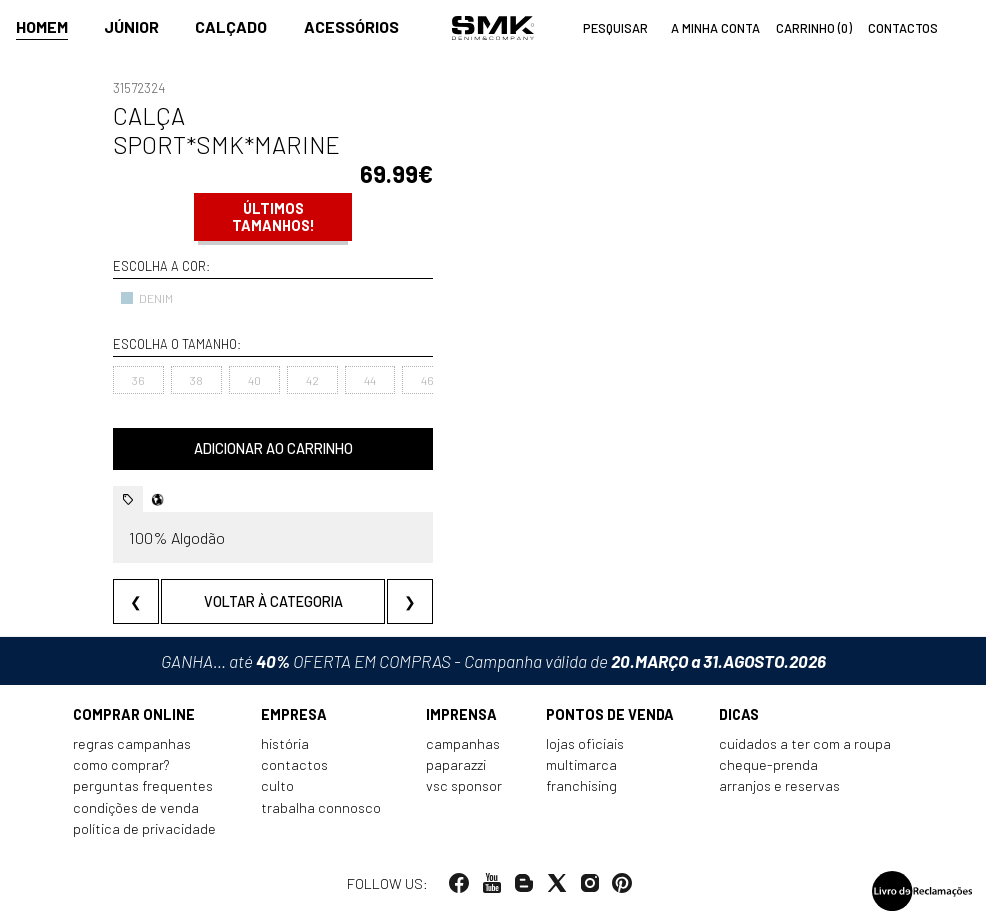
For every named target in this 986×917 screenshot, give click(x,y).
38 (196, 380)
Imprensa (461, 714)
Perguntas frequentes (143, 785)
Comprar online (134, 714)
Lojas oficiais (585, 743)
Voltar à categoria (273, 601)
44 (370, 380)
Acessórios (351, 26)
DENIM (146, 298)
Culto (277, 785)
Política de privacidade (144, 828)
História (285, 743)
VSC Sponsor (464, 785)
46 (427, 380)
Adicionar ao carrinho (273, 448)
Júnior (131, 26)
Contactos (294, 764)
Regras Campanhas (132, 743)
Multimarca (581, 764)
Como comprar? (121, 764)
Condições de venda (136, 807)
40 (254, 380)
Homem (42, 26)
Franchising (581, 785)
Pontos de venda (610, 714)
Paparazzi (456, 764)
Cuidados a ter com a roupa (805, 743)
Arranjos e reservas (779, 785)
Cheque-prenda (768, 764)
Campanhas (463, 743)
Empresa (294, 714)
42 (312, 380)
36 (138, 380)
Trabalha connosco (321, 807)
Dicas (739, 714)
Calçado (231, 26)
